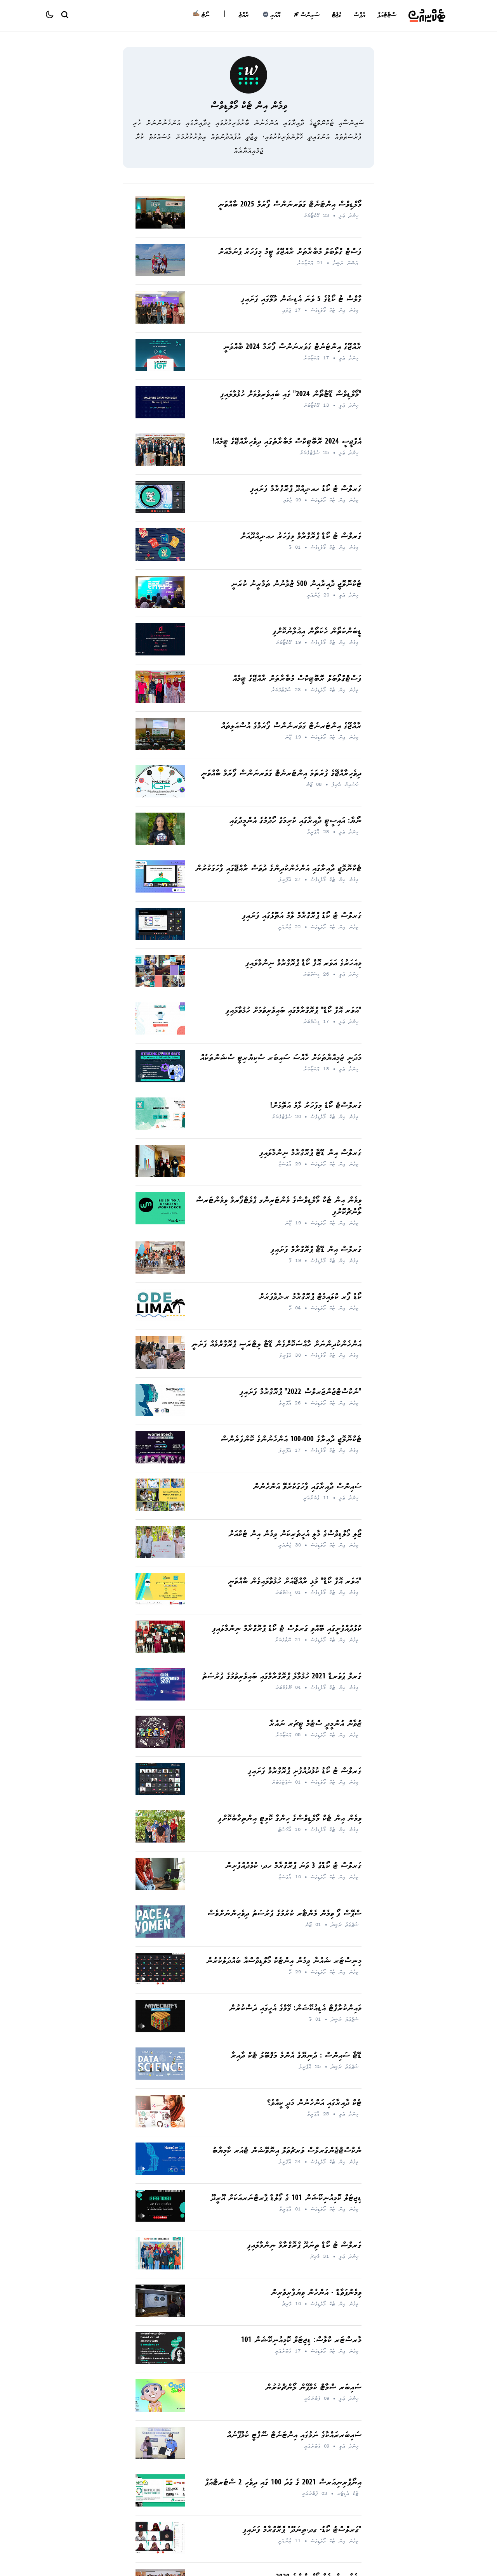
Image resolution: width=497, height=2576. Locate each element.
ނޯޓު (201, 15)
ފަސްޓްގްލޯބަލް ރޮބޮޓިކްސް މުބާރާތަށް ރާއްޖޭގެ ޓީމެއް (297, 679)
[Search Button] (64, 14)
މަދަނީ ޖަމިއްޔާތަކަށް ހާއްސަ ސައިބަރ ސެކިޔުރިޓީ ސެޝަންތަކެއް (280, 1058)
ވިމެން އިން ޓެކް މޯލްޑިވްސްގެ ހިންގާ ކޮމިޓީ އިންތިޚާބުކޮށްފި (289, 1819)
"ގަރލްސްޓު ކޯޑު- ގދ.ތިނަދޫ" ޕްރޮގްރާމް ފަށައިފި (302, 2530)
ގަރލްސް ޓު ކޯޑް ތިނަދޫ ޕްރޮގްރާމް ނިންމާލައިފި (304, 2246)
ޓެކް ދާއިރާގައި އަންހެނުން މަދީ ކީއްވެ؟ (314, 2104)
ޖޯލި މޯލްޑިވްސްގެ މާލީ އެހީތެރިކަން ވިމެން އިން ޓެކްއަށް (294, 1535)
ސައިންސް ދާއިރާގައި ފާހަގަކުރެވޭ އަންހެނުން (307, 1487)
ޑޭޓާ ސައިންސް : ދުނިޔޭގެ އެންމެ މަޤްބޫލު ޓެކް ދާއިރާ (296, 2056)
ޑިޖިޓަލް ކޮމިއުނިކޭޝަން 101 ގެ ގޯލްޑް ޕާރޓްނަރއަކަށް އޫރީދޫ (286, 2199)
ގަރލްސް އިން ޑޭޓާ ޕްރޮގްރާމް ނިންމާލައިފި (310, 1154)
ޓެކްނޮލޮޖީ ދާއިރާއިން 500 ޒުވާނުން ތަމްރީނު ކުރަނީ (296, 585)
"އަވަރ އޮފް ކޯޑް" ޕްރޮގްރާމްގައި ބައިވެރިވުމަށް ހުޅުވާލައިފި (293, 1011)
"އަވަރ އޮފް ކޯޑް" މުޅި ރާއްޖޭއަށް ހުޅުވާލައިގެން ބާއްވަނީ (294, 1582)
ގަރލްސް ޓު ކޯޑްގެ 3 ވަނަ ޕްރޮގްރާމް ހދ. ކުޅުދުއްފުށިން (293, 1866)
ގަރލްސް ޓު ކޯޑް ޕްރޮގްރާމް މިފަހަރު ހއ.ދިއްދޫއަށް (300, 537)
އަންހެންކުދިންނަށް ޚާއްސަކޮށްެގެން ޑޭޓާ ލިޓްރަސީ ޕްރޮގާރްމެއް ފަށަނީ (276, 1345)
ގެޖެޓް (336, 15)
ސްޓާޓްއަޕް (386, 15)
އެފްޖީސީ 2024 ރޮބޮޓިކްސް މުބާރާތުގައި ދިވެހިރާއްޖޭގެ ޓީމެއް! (287, 442)
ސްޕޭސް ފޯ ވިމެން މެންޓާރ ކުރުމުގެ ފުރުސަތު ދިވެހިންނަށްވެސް (284, 1914)
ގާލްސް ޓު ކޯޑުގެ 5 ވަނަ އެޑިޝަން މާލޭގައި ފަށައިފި (301, 300)
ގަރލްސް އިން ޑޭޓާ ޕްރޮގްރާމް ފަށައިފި (316, 1250)
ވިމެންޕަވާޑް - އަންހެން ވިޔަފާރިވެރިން (316, 2293)
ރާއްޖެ (243, 15)
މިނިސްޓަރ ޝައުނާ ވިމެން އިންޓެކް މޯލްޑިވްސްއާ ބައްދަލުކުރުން (283, 1961)
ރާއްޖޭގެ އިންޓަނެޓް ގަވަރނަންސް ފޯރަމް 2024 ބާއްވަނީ (292, 348)
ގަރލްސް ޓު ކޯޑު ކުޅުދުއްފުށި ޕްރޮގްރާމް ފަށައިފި (304, 1772)
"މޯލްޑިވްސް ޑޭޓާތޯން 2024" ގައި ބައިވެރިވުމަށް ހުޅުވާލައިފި (290, 395)
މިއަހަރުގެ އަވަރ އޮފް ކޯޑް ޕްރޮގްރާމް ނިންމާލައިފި (303, 964)
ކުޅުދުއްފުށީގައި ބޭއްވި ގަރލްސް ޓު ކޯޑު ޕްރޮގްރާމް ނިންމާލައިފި (286, 1629)
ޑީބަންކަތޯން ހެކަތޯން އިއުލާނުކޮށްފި (317, 632)
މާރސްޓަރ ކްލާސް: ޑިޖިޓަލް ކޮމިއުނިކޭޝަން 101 (301, 2341)
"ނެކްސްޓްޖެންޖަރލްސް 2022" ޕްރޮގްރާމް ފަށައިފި (300, 1393)
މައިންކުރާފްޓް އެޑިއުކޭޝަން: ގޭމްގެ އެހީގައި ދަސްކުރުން (295, 2009)
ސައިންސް (306, 15)
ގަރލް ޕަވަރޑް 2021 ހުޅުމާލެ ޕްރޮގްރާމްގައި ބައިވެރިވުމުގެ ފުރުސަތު (281, 1677)
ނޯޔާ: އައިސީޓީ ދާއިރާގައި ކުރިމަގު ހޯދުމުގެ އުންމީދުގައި (295, 821)
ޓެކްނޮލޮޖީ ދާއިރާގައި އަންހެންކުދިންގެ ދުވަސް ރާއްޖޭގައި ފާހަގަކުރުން (278, 869)
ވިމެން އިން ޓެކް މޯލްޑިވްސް (248, 107)
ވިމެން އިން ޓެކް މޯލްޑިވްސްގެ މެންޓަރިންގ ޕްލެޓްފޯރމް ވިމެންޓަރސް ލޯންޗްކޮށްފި (278, 1207)
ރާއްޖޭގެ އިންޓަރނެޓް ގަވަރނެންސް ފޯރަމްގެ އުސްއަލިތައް (291, 727)
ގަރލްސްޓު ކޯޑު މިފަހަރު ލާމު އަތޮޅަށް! (315, 1106)
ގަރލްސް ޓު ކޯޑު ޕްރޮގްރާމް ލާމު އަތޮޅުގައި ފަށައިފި (301, 916)
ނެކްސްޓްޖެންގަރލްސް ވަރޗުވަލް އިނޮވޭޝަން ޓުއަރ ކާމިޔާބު (286, 2151)
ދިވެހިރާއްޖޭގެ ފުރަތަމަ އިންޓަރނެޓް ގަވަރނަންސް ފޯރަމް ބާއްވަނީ (281, 774)
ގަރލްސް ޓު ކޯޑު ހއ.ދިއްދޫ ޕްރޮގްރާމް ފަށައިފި (305, 490)
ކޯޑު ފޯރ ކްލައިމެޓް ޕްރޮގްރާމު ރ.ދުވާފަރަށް (310, 1297)
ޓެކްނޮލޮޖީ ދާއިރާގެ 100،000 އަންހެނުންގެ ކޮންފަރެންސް (291, 1440)
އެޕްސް (359, 15)
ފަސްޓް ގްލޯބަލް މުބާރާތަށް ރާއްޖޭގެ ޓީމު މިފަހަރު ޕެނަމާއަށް (289, 252)
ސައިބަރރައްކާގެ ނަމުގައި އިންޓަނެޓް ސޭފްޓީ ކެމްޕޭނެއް (294, 2436)
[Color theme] (53, 15)
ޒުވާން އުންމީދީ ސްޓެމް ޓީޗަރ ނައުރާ (315, 1724)
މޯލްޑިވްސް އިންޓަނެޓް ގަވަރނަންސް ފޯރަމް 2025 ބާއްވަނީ (289, 205)
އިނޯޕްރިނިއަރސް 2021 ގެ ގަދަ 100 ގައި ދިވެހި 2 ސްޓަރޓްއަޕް (283, 2483)
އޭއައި (271, 15)
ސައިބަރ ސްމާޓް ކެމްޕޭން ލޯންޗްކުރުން (313, 2388)
